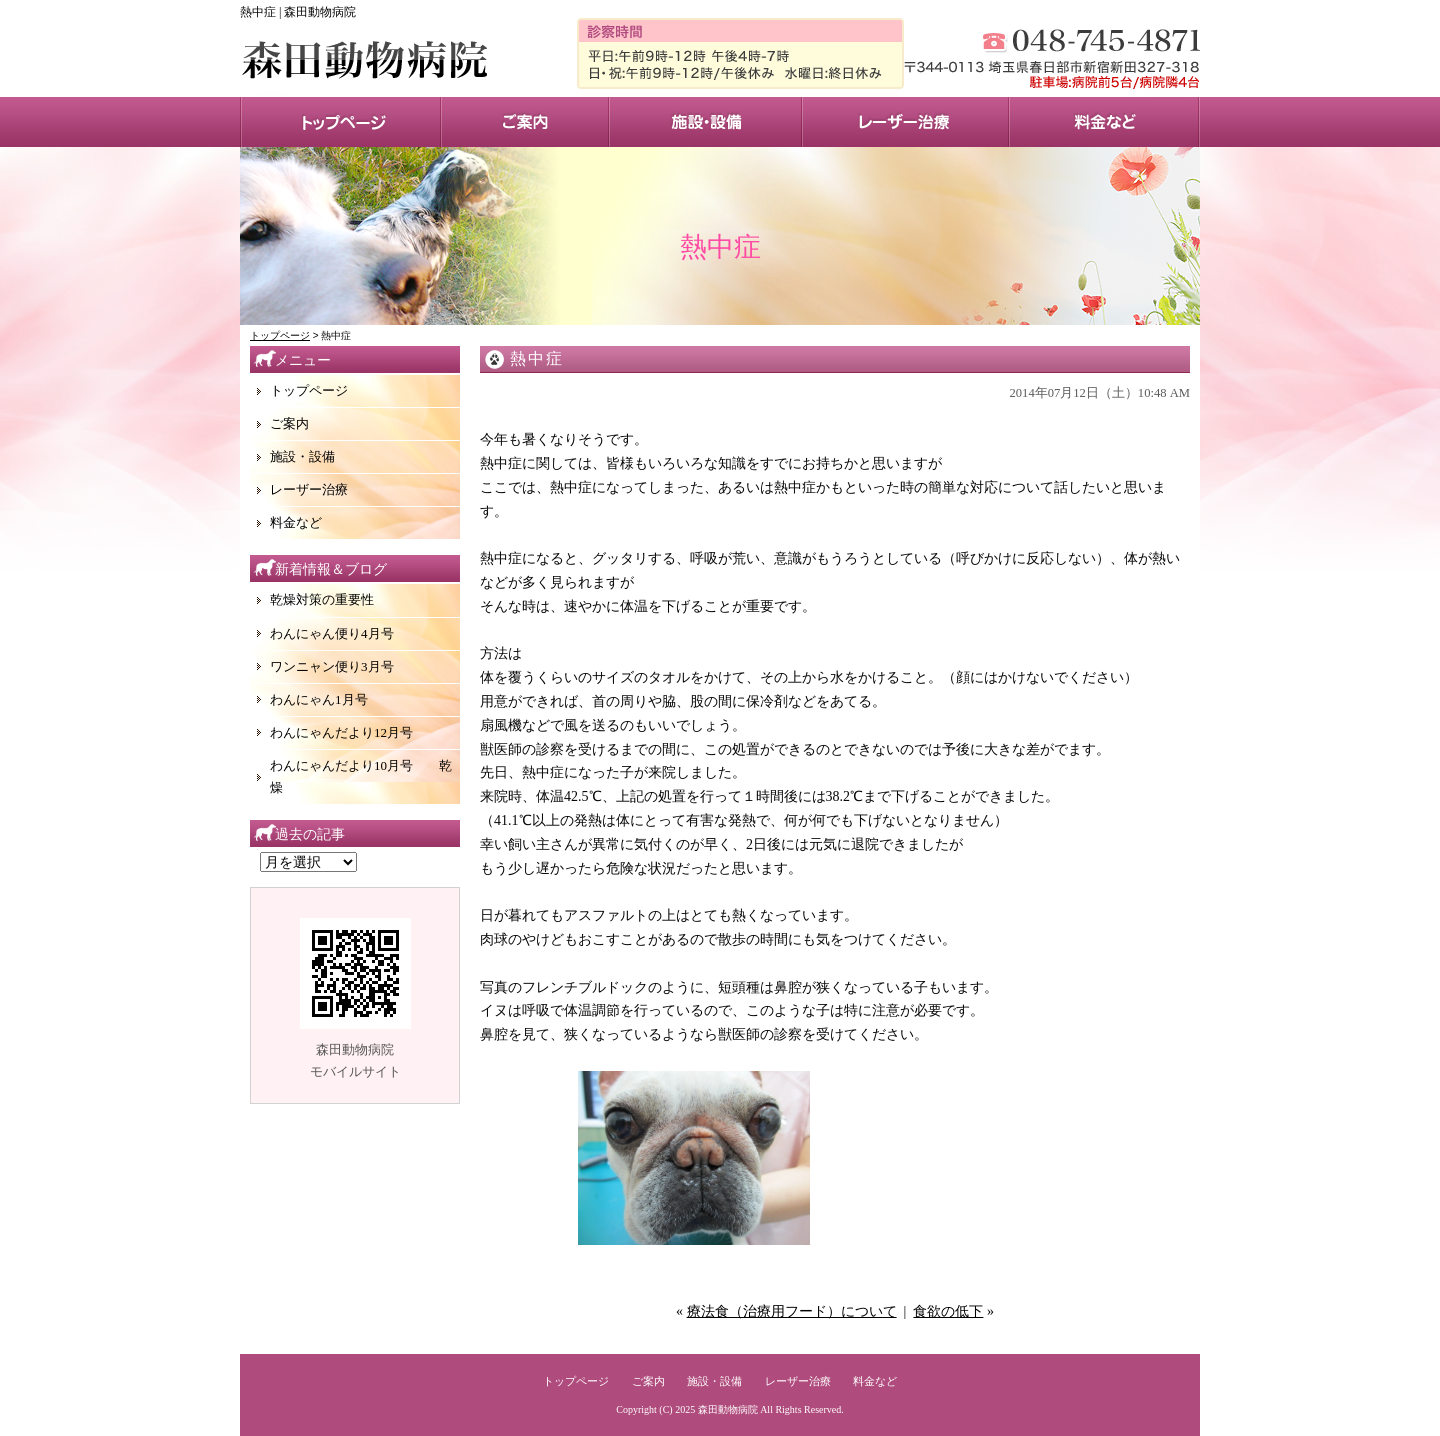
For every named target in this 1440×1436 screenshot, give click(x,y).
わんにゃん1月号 (319, 699)
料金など (296, 522)
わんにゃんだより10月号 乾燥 (361, 776)
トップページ (340, 122)
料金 (1104, 122)
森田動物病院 (728, 1409)
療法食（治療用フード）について (792, 1311)
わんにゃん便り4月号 (332, 633)
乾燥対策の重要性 (322, 599)
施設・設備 (705, 122)
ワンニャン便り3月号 (332, 666)
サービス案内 (525, 122)
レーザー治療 (905, 122)
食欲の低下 (948, 1311)
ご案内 (289, 423)
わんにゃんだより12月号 (341, 732)
